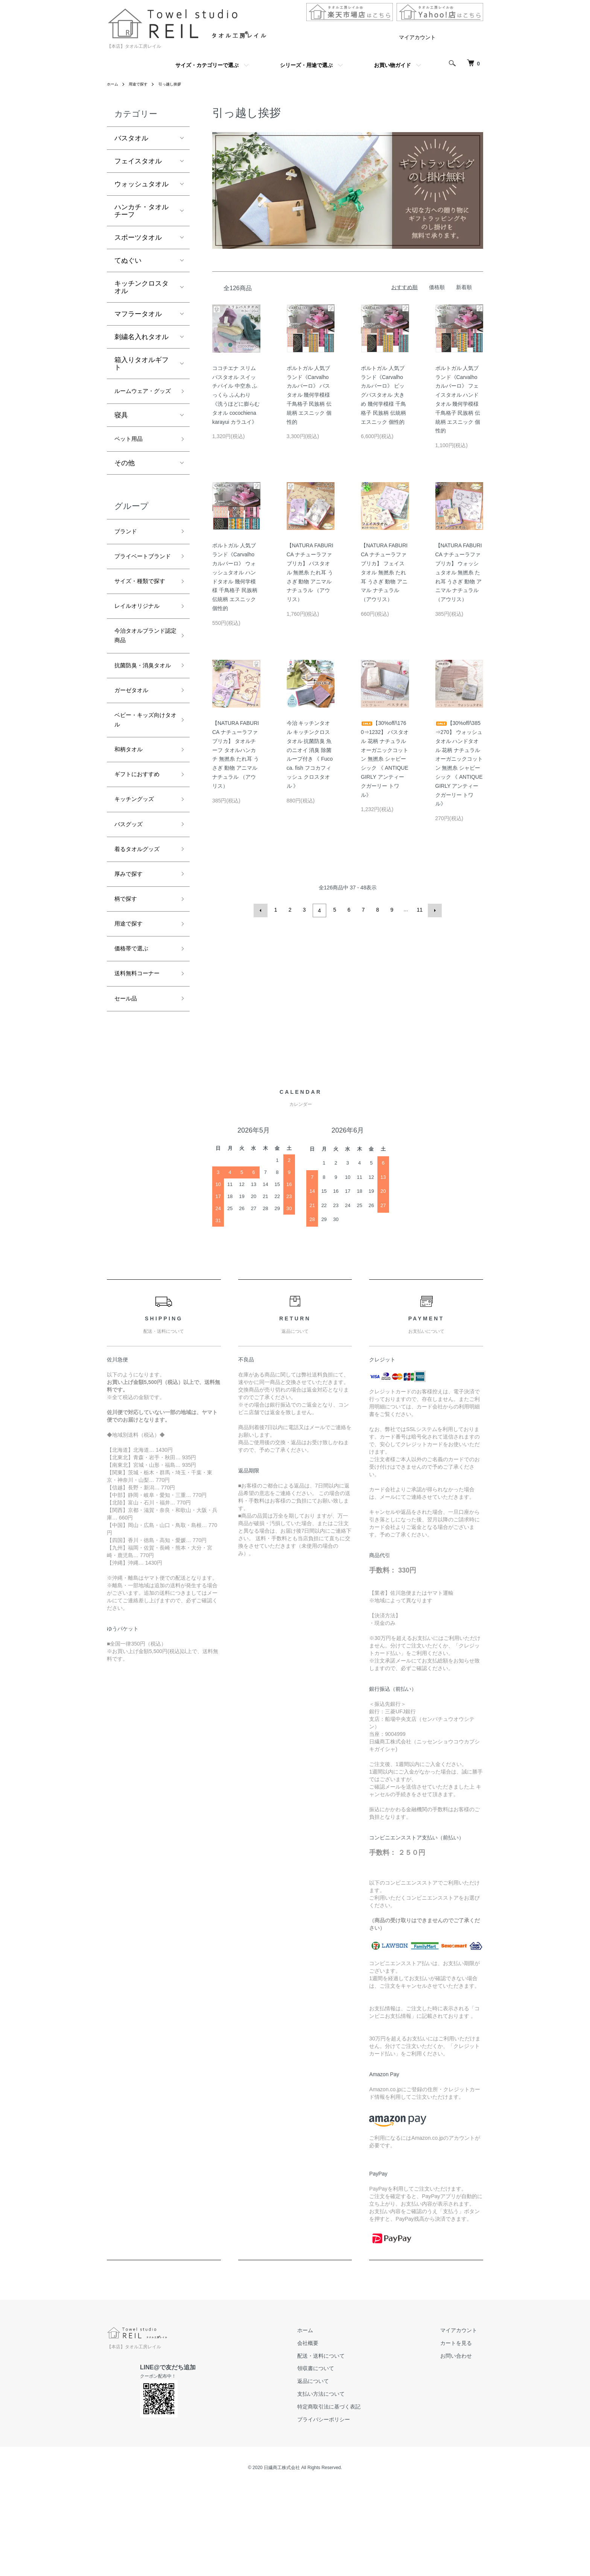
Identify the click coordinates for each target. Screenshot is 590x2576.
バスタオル (131, 138)
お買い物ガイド (392, 65)
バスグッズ (131, 902)
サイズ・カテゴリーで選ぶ (207, 65)
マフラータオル (138, 314)
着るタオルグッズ (141, 929)
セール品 (127, 1091)
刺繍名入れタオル (141, 337)
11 (419, 910)
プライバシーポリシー (341, 2513)
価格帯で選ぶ (134, 1037)
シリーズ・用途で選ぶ (306, 65)
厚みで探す (131, 956)
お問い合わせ (462, 2449)
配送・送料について (339, 2449)
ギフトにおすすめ (141, 848)
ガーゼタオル (134, 756)
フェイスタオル (138, 161)
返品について (331, 2474)
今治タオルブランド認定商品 (141, 684)
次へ (433, 910)
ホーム (113, 84)
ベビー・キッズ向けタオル (141, 788)
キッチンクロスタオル (141, 287)
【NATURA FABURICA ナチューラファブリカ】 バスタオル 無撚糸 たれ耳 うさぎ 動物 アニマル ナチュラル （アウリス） (310, 572)
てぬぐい (127, 260)
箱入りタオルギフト (141, 363)
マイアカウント (417, 37)
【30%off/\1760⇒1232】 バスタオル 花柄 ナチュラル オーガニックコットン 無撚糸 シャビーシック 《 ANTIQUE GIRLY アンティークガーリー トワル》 (385, 759)
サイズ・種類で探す (141, 619)
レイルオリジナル (141, 652)
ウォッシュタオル (141, 184)
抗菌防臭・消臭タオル (141, 723)
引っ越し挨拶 (178, 84)
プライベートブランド (141, 581)
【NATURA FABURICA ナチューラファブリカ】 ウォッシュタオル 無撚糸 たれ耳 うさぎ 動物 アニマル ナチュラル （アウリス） (458, 572)
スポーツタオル (138, 237)
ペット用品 (131, 453)
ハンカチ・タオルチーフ (141, 210)
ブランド (127, 548)
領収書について (333, 2462)
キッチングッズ (138, 875)
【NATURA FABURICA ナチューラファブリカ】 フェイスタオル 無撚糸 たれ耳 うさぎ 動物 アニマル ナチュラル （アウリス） (384, 572)
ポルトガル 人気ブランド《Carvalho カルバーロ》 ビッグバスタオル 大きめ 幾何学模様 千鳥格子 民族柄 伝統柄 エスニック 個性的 (383, 395)
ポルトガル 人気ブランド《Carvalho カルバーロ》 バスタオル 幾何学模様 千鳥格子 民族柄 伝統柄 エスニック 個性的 (309, 395)
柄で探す (127, 983)
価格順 (437, 287)
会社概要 (325, 2436)
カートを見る (462, 2436)
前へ (262, 910)
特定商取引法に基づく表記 (347, 2500)
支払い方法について (339, 2487)
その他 (124, 479)
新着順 (464, 287)
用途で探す (142, 84)
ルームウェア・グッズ (141, 398)
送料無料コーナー (141, 1063)
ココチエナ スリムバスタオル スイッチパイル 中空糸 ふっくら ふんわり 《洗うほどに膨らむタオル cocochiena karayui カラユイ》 (236, 395)
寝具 (121, 428)
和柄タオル (131, 821)
